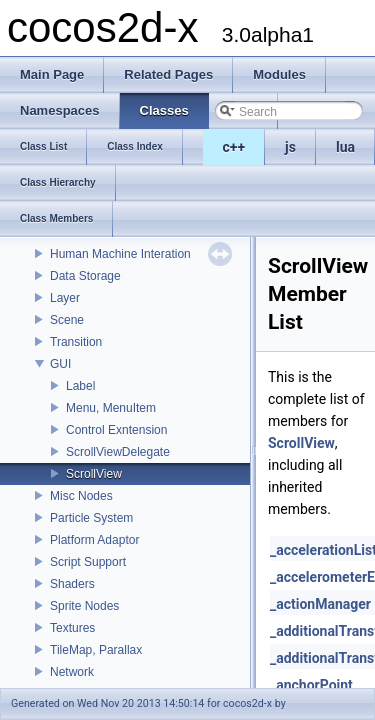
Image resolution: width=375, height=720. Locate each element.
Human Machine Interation (120, 254)
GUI (60, 364)
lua (345, 147)
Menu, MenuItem (111, 408)
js (290, 147)
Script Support (88, 562)
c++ (234, 147)
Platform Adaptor (94, 540)
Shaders (72, 584)
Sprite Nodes (84, 606)
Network (72, 672)
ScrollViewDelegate (118, 452)
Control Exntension (116, 430)
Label (80, 386)
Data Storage (85, 276)
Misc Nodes (81, 496)
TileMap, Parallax (96, 650)
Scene (67, 320)
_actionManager (320, 604)
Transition (76, 342)
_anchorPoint (311, 685)
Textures (72, 628)
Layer (65, 298)
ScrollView (94, 474)
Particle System (91, 518)
